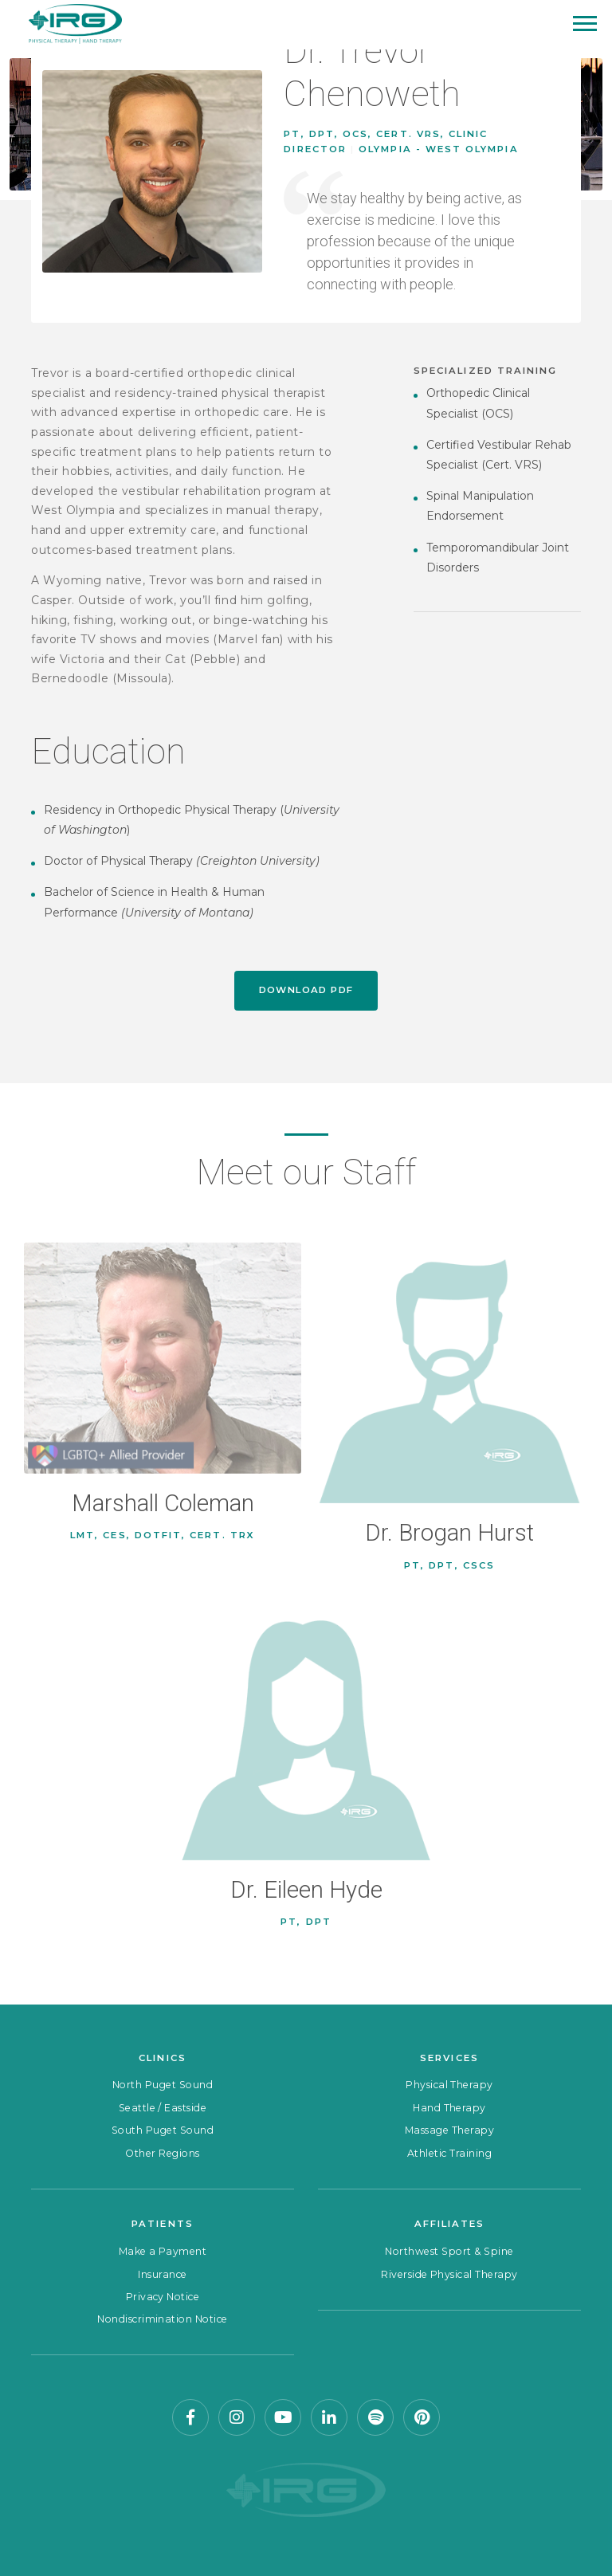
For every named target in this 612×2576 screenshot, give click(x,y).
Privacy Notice (163, 2297)
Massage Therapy (449, 2130)
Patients (162, 2223)
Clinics (162, 2058)
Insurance (162, 2274)
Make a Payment (163, 2251)
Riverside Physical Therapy (449, 2274)
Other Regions (162, 2153)
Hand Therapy (449, 2108)
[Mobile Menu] (585, 23)
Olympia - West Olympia (438, 149)
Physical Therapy (449, 2085)
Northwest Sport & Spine (449, 2251)
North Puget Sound (162, 2085)
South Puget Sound (163, 2130)
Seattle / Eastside (163, 2108)
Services (449, 2058)
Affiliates (449, 2223)
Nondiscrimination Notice (162, 2319)
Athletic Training (449, 2153)
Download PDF (306, 989)
